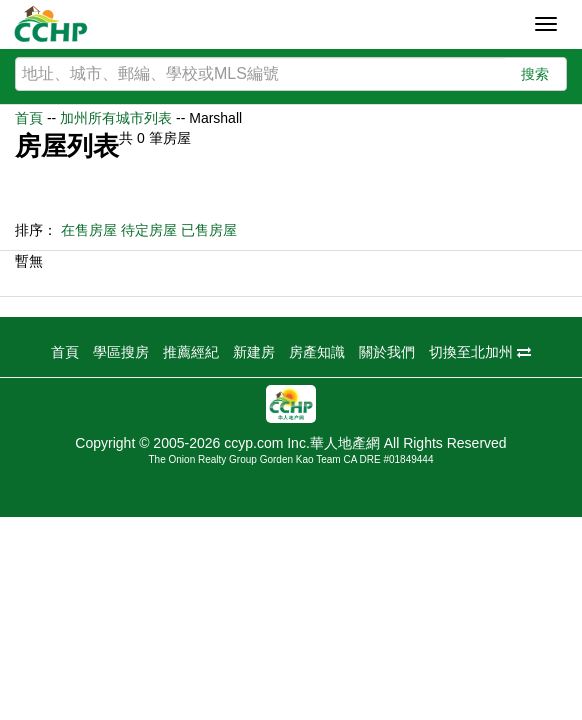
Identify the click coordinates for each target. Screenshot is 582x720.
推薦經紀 (191, 352)
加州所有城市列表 (116, 118)
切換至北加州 (480, 352)
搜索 (535, 74)
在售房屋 (89, 230)
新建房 (254, 352)
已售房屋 (209, 230)
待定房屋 (149, 230)
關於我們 (387, 352)
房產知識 (317, 352)
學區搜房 (121, 352)
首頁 (29, 118)
